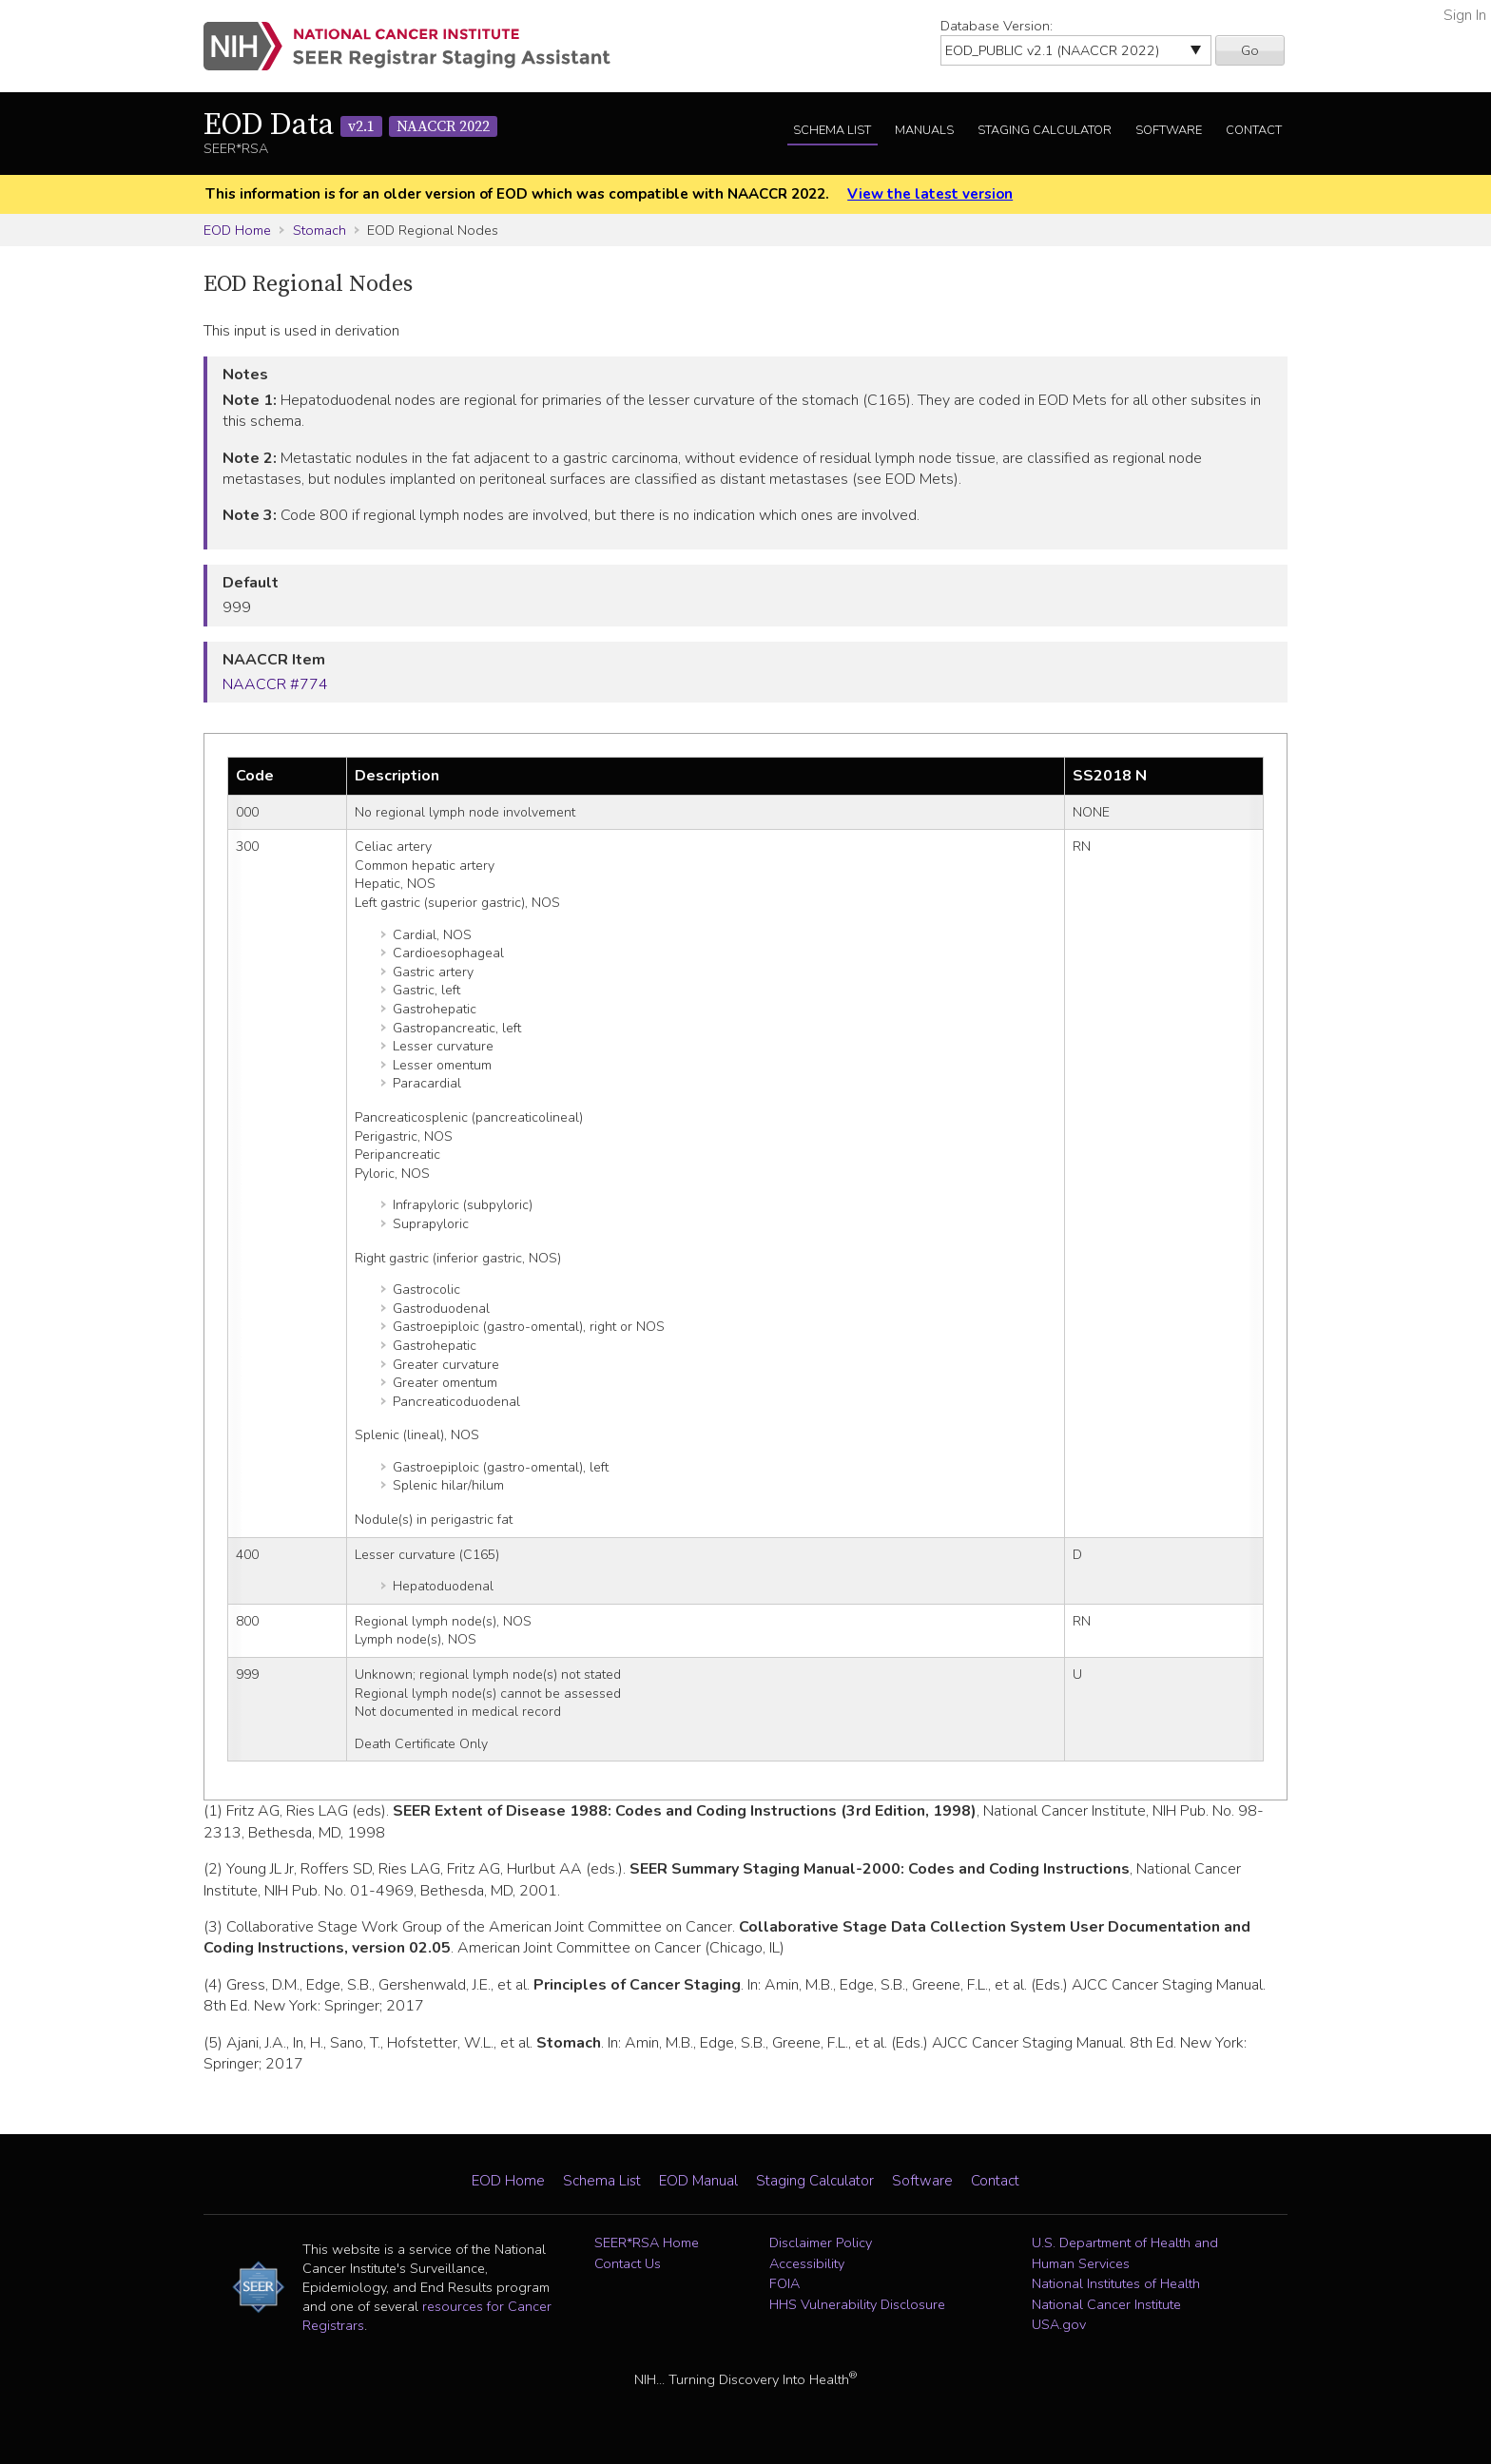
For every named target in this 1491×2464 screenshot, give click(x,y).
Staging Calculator (1045, 130)
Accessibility (806, 2263)
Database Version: (996, 25)
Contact (1254, 130)
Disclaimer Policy (820, 2242)
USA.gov (1059, 2324)
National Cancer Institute (1106, 2304)
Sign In (1464, 15)
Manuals (924, 130)
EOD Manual (698, 2180)
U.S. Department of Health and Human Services (1125, 2253)
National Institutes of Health (1116, 2283)
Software (1168, 130)
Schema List (832, 130)
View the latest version (930, 193)
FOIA (784, 2283)
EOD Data (350, 125)
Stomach (319, 230)
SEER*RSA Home (646, 2242)
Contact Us (627, 2263)
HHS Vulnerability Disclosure (857, 2304)
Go (1250, 50)
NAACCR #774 (275, 684)
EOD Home (237, 230)
